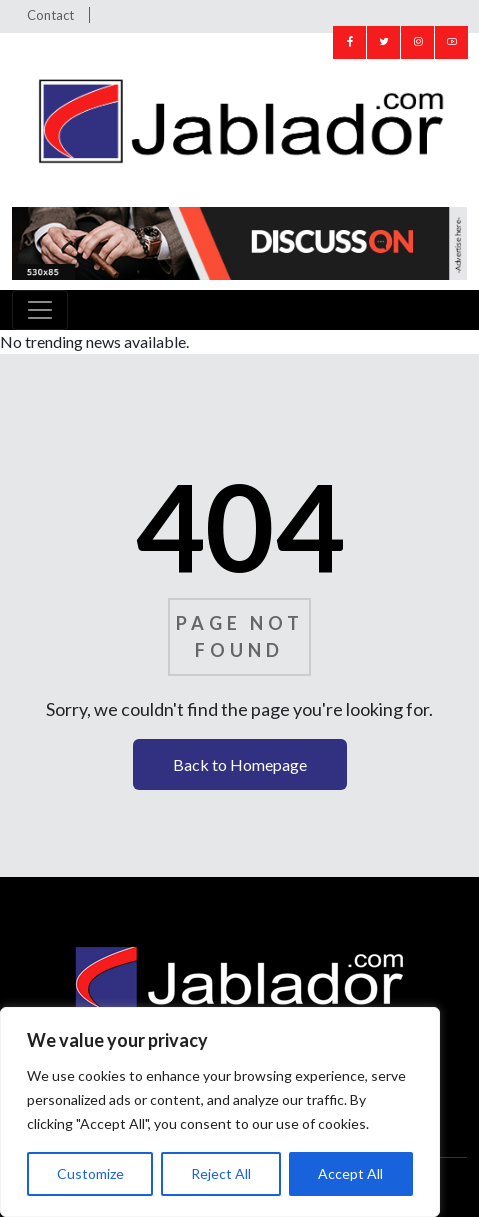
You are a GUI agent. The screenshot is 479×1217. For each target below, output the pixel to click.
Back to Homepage (240, 764)
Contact (50, 15)
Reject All (221, 1173)
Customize (90, 1173)
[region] (220, 1112)
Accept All (350, 1173)
